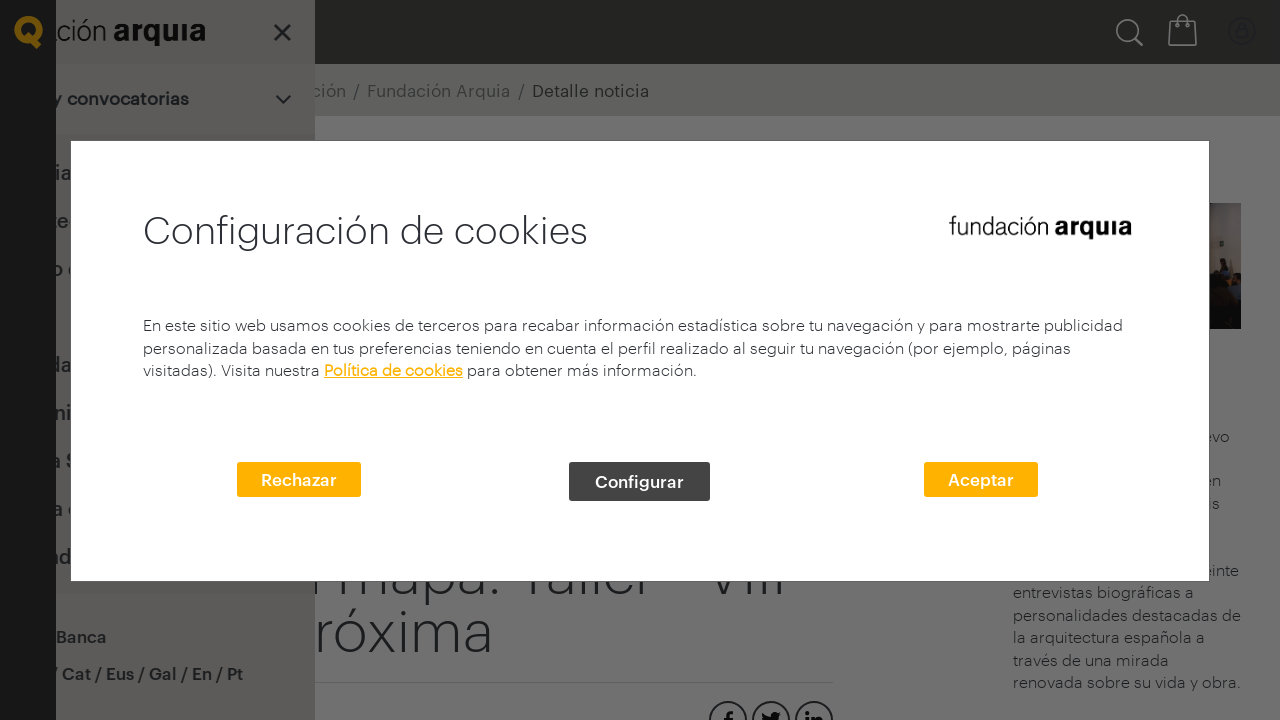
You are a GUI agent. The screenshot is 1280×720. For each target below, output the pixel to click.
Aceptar (981, 479)
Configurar (639, 481)
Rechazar (299, 479)
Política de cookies (393, 369)
